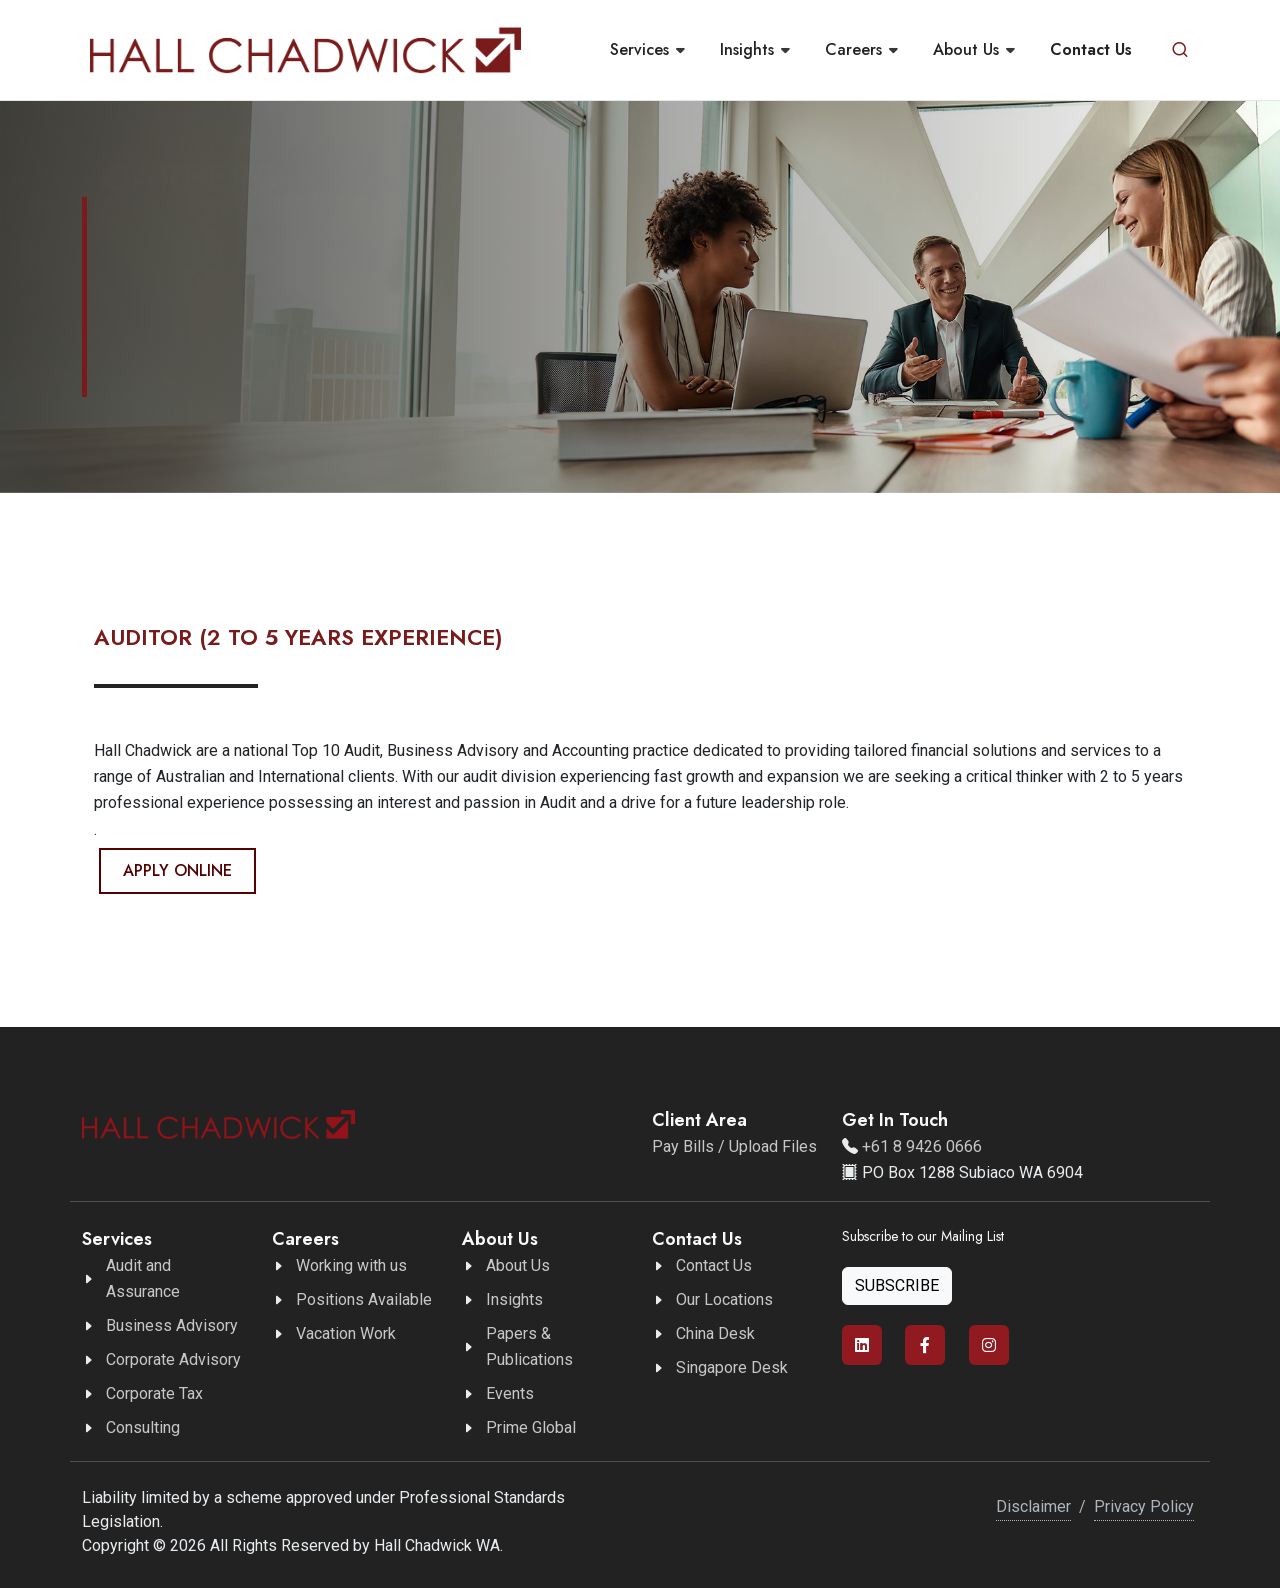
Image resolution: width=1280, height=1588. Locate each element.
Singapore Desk (732, 1367)
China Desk (715, 1333)
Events (510, 1393)
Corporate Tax (154, 1393)
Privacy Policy (1144, 1506)
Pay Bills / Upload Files (734, 1146)
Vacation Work (346, 1333)
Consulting (143, 1427)
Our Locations (724, 1299)
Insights (514, 1299)
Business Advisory (172, 1325)
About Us (518, 1265)
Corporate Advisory (173, 1359)
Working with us (351, 1265)
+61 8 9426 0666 (922, 1146)
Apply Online (177, 870)
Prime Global (531, 1427)
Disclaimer (1033, 1506)
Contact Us (714, 1265)
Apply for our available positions (295, 368)
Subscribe (897, 1285)
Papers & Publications (529, 1346)
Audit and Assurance (143, 1278)
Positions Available (364, 1299)
